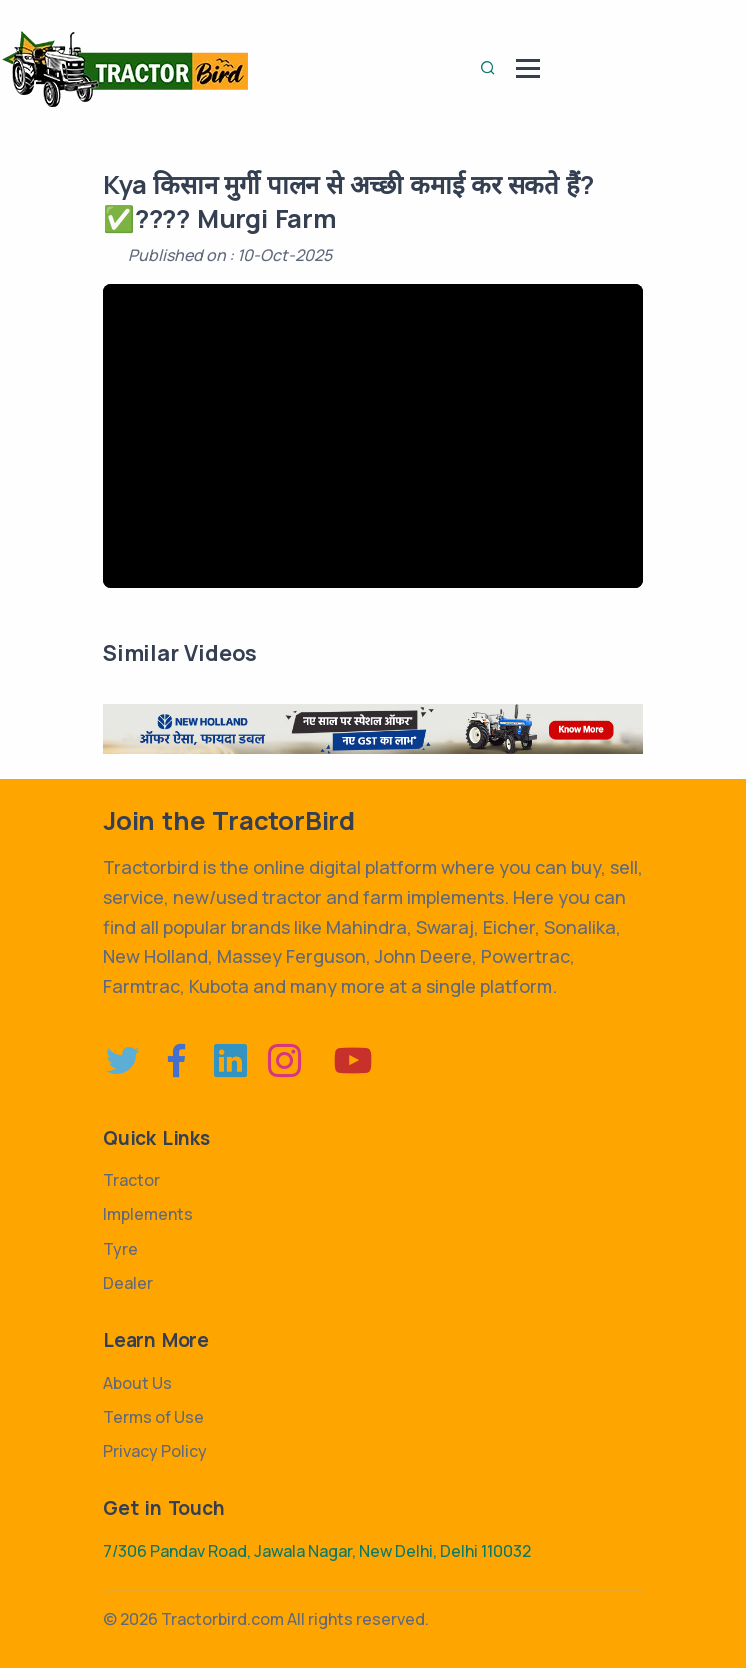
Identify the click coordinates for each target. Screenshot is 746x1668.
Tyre (120, 1249)
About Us (137, 1383)
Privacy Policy (155, 1451)
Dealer (128, 1283)
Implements (148, 1214)
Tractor (131, 1180)
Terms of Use (153, 1417)
